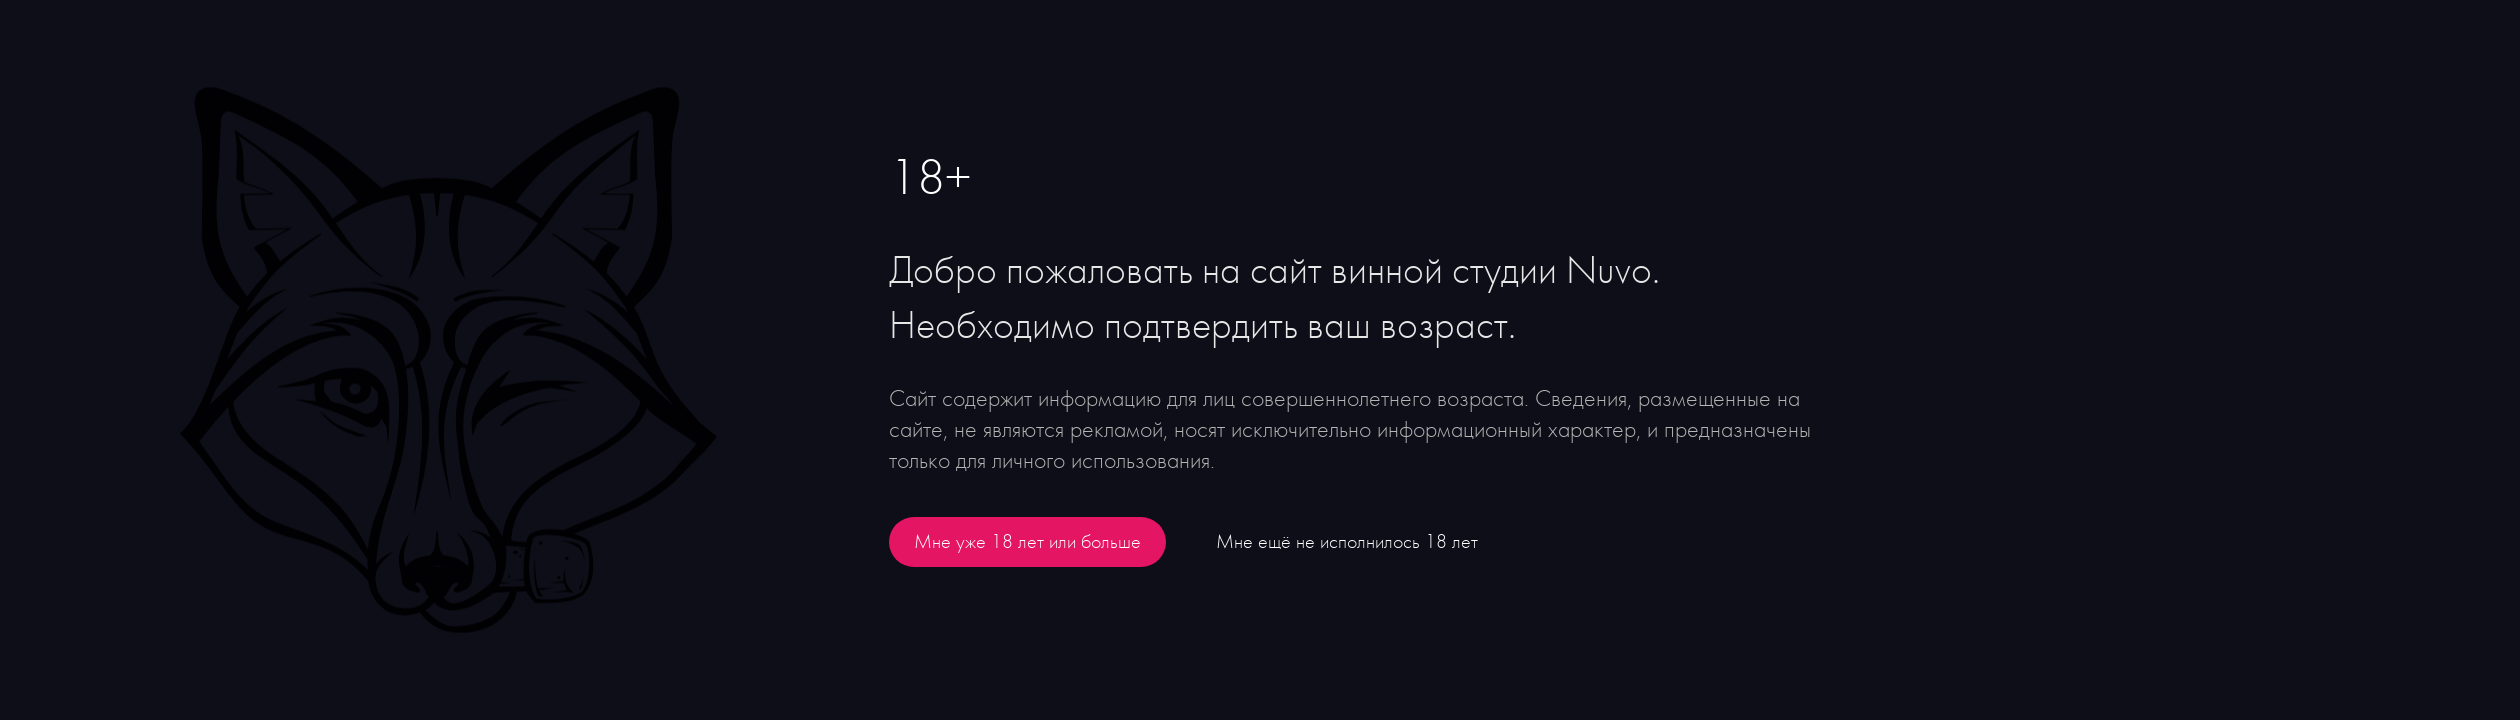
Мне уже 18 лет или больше (1027, 542)
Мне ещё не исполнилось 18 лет (1347, 542)
